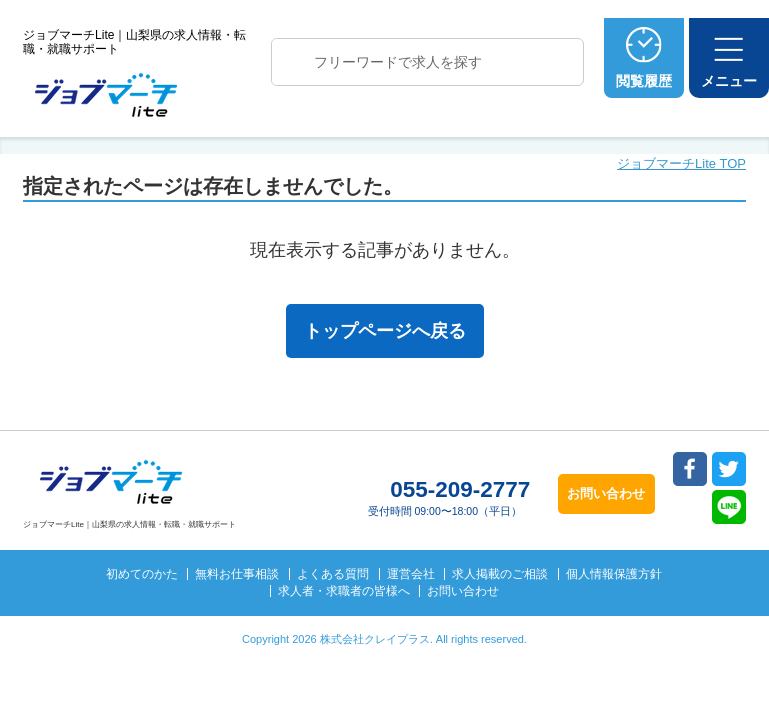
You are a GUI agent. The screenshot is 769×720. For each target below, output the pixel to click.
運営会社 (411, 574)
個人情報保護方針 (614, 574)
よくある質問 (333, 574)
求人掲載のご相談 (500, 574)
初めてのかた (142, 574)
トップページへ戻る (385, 331)
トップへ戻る (717, 541)
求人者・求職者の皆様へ (344, 591)
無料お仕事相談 (237, 574)
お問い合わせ (463, 591)
